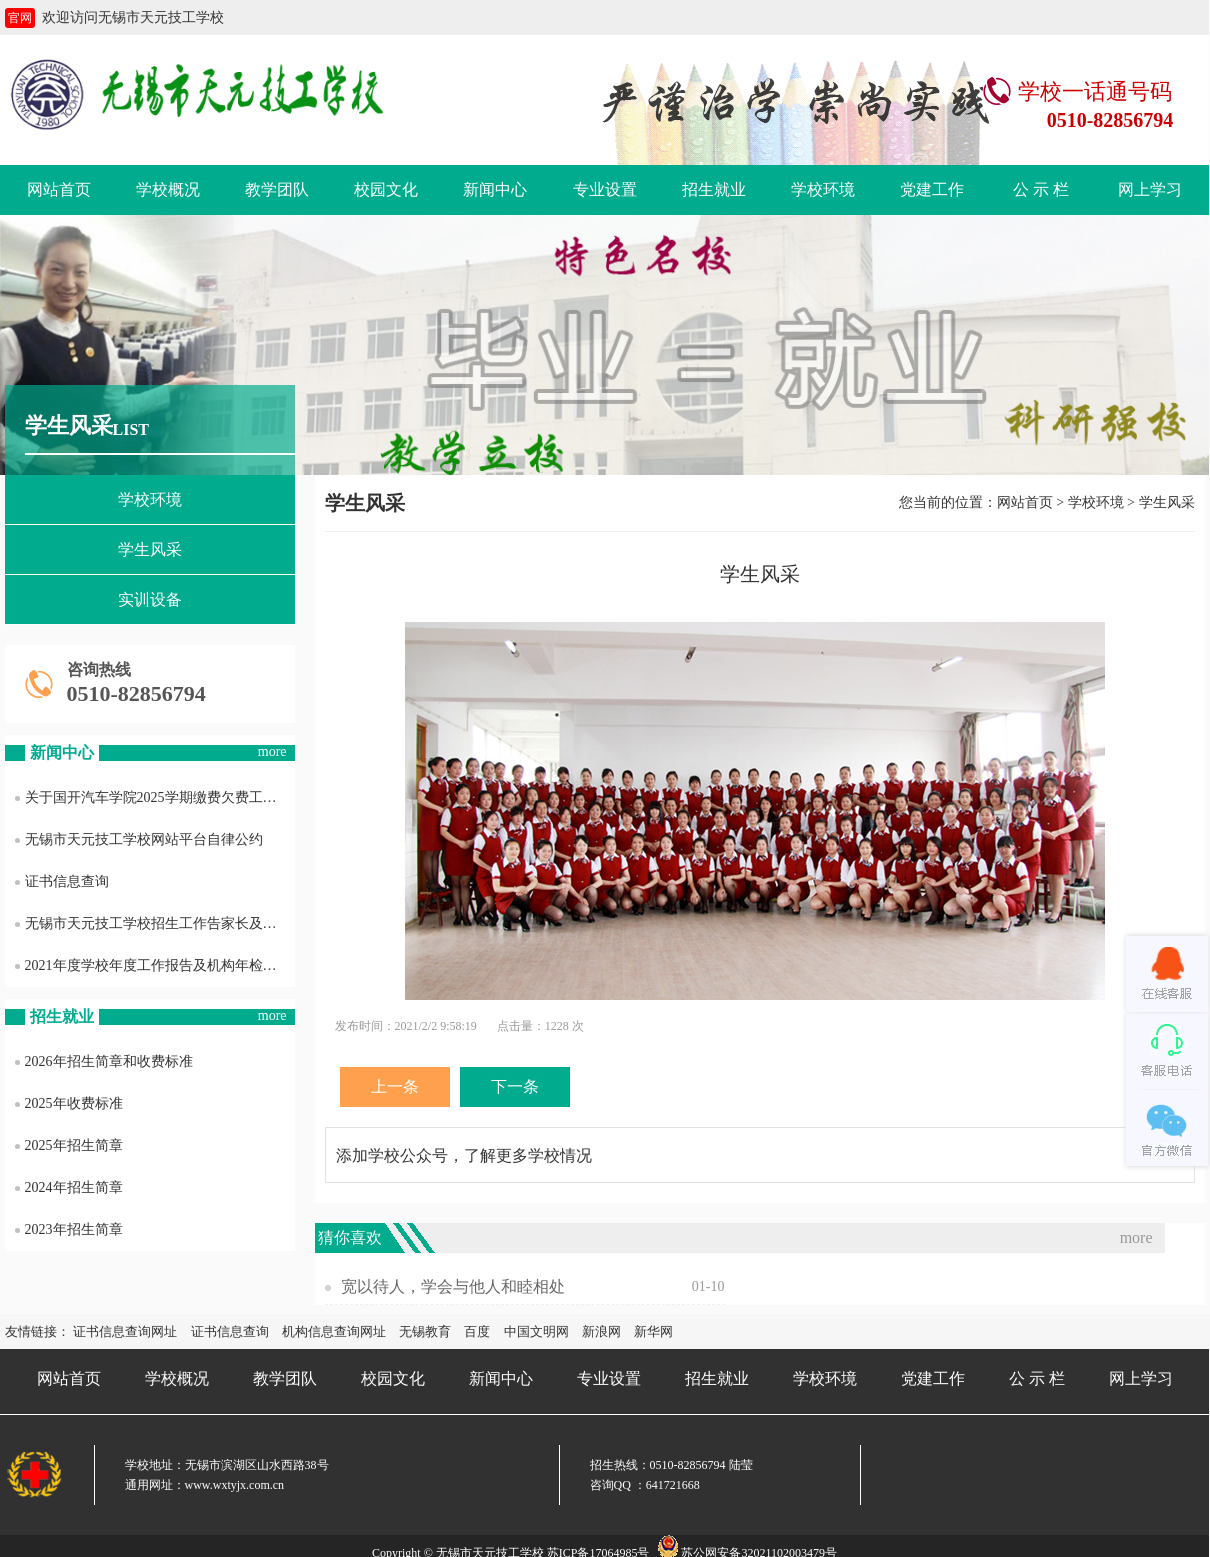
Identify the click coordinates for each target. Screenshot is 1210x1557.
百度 (477, 1331)
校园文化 (386, 189)
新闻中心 (495, 189)
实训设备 (150, 599)
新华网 (653, 1331)
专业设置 (605, 189)
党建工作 (932, 189)
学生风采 (150, 549)
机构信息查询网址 (334, 1331)
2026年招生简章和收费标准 (104, 1061)
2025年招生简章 (69, 1145)
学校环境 (823, 189)
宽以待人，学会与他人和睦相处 (453, 1286)
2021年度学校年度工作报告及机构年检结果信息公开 (155, 965)
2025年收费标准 (69, 1103)
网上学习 (1150, 189)
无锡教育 (425, 1331)
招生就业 (714, 189)
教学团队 (277, 189)
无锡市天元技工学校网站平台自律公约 (139, 839)
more (272, 751)
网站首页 (59, 189)
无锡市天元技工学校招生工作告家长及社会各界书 (155, 923)
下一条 (515, 1086)
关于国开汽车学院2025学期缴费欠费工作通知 (155, 797)
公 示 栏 (1041, 189)
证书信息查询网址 (125, 1331)
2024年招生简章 (69, 1187)
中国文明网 (536, 1331)
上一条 (395, 1086)
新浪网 (601, 1331)
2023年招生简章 (69, 1229)
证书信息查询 (62, 881)
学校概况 (168, 189)
